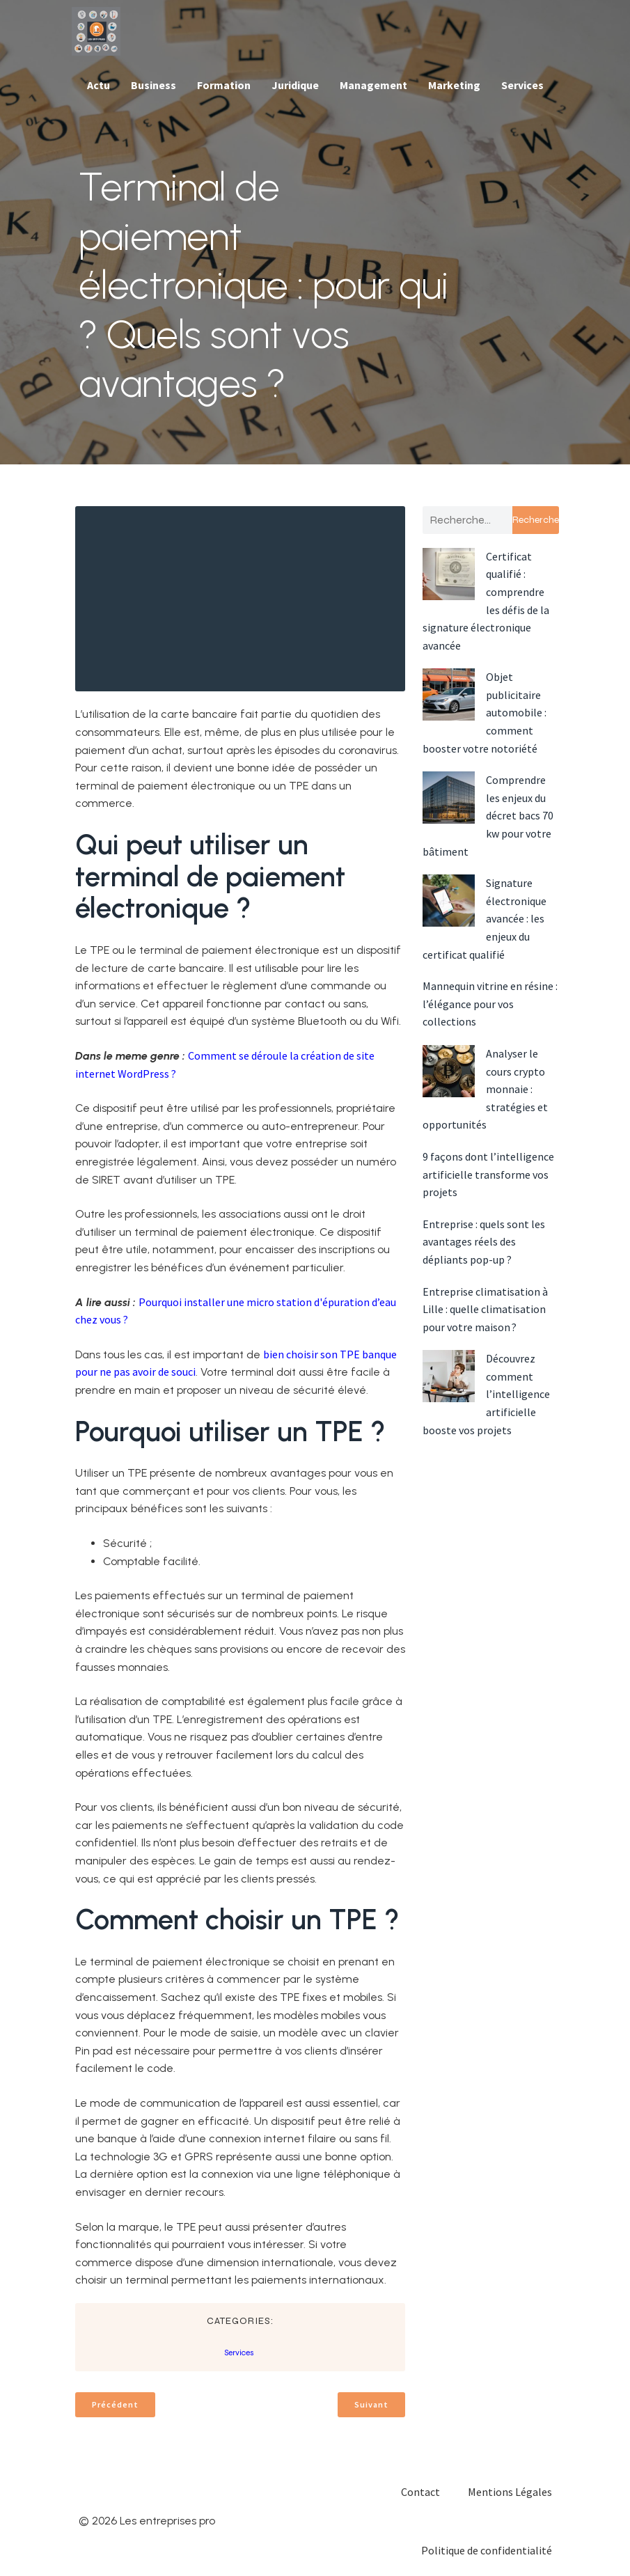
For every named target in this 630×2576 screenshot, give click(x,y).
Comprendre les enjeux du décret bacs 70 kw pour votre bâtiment (488, 815)
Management (373, 85)
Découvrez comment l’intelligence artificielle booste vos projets (486, 1393)
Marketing (454, 85)
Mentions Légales (510, 2492)
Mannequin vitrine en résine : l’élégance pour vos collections (490, 1003)
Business (153, 85)
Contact (420, 2492)
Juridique (295, 85)
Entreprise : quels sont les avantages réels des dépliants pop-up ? (484, 1241)
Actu (98, 85)
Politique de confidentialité (486, 2550)
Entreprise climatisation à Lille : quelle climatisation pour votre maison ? (485, 1309)
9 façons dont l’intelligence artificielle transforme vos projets (488, 1174)
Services (522, 85)
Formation (224, 85)
